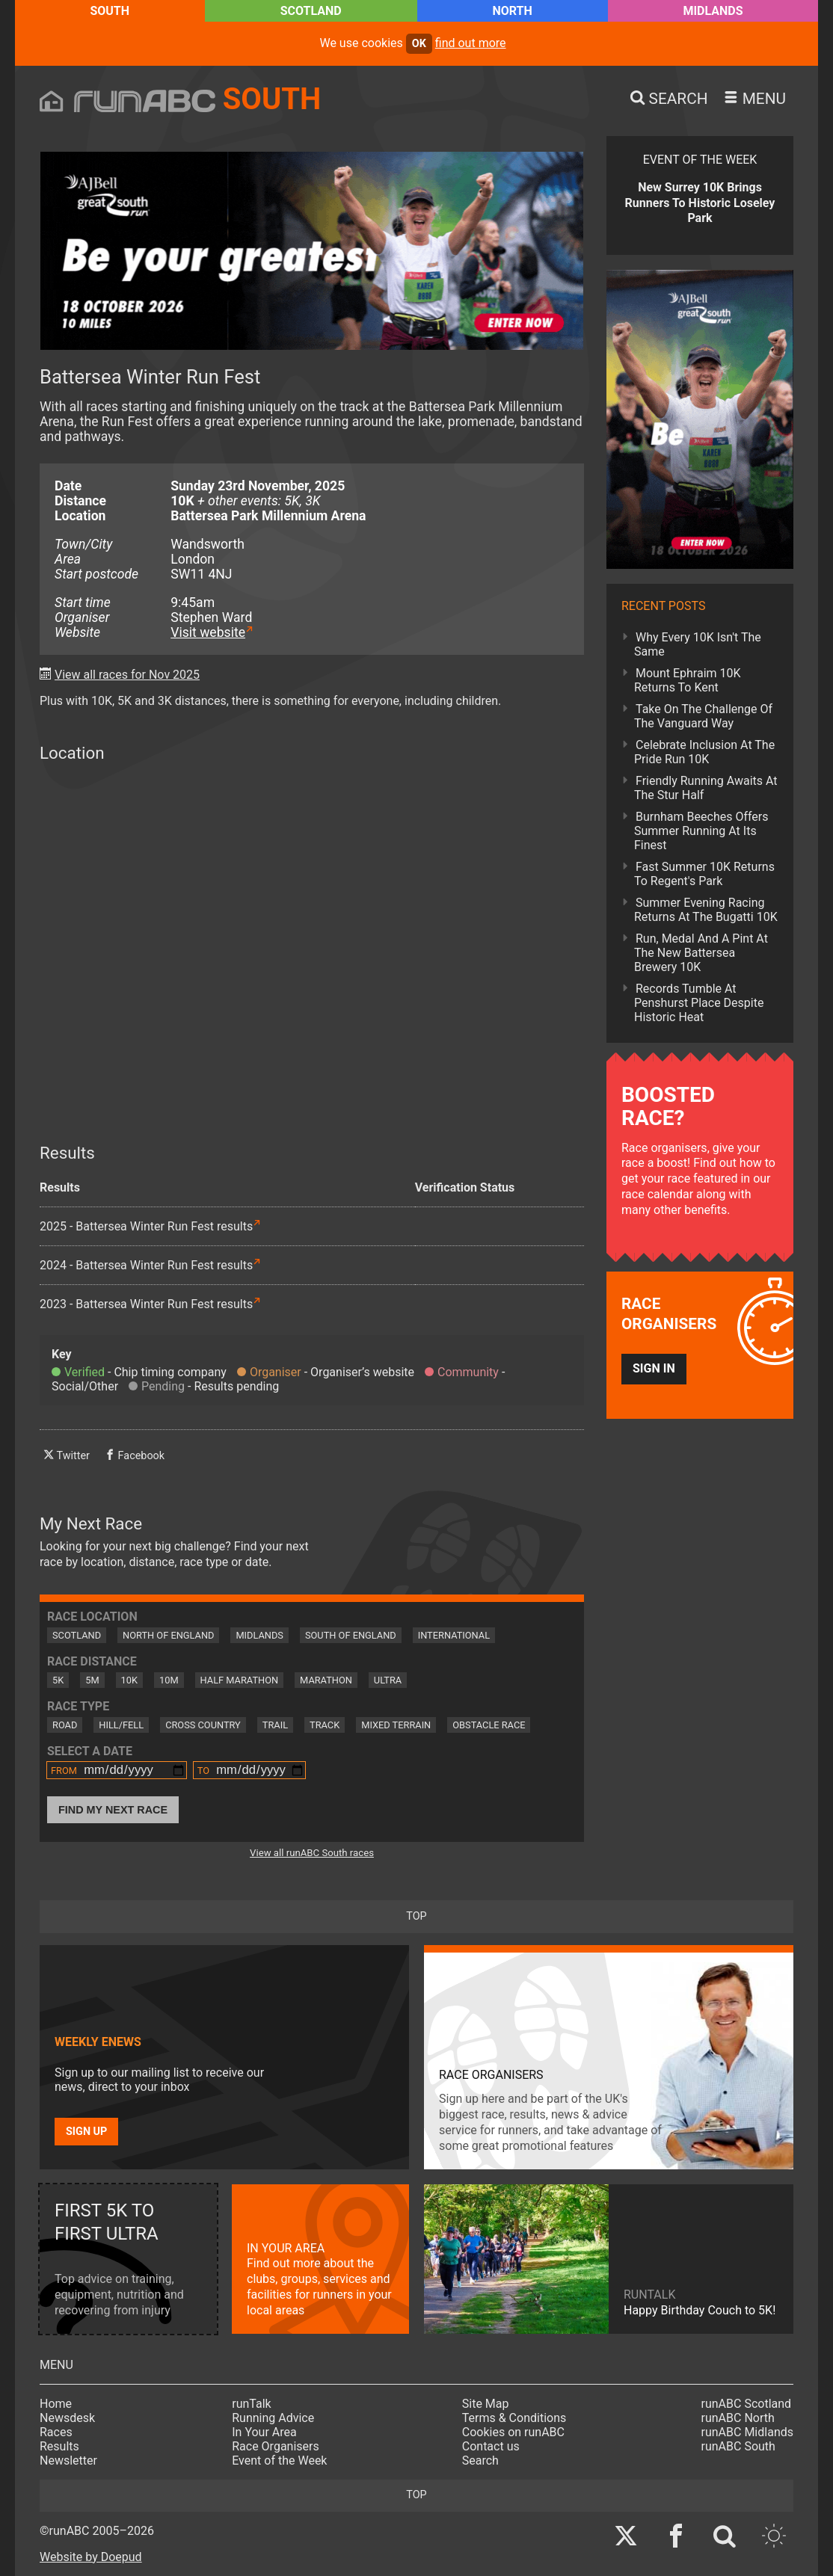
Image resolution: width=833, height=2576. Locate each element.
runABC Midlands (747, 2432)
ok (419, 43)
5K (58, 1680)
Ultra (388, 1680)
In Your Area (264, 2432)
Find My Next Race (112, 1810)
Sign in (654, 1368)
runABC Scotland (746, 2404)
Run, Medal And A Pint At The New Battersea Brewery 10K (701, 952)
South (109, 11)
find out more (470, 43)
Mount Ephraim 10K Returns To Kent (687, 680)
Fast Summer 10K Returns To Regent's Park (704, 874)
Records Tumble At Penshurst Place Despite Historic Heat (698, 1003)
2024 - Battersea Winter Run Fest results (146, 1265)
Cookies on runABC (513, 2432)
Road (64, 1725)
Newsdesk (67, 2418)
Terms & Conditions (514, 2418)
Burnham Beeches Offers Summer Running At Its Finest (701, 831)
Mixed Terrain (396, 1725)
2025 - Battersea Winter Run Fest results (146, 1226)
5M (92, 1680)
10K (129, 1680)
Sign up (86, 2131)
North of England (168, 1635)
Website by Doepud (91, 2557)
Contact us (491, 2446)
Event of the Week (279, 2460)
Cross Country (203, 1725)
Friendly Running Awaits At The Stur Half (706, 788)
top (416, 1916)
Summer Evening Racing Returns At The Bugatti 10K (706, 910)
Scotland (311, 11)
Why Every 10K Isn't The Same (697, 644)
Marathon (326, 1680)
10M (169, 1680)
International (454, 1635)
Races (56, 2432)
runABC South (738, 2446)
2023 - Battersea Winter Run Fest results (146, 1304)
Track (324, 1725)
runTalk (251, 2404)
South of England (350, 1635)
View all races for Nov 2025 (127, 675)
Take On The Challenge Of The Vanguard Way (703, 716)
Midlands (713, 11)
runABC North (738, 2418)
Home (56, 2404)
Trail (275, 1725)
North (512, 11)
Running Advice (273, 2418)
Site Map (485, 2404)
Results (59, 2446)
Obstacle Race (488, 1725)
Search (480, 2460)
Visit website (207, 632)
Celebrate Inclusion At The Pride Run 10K (704, 752)
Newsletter (68, 2460)
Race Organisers (275, 2446)
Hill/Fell (121, 1725)
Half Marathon (239, 1680)
